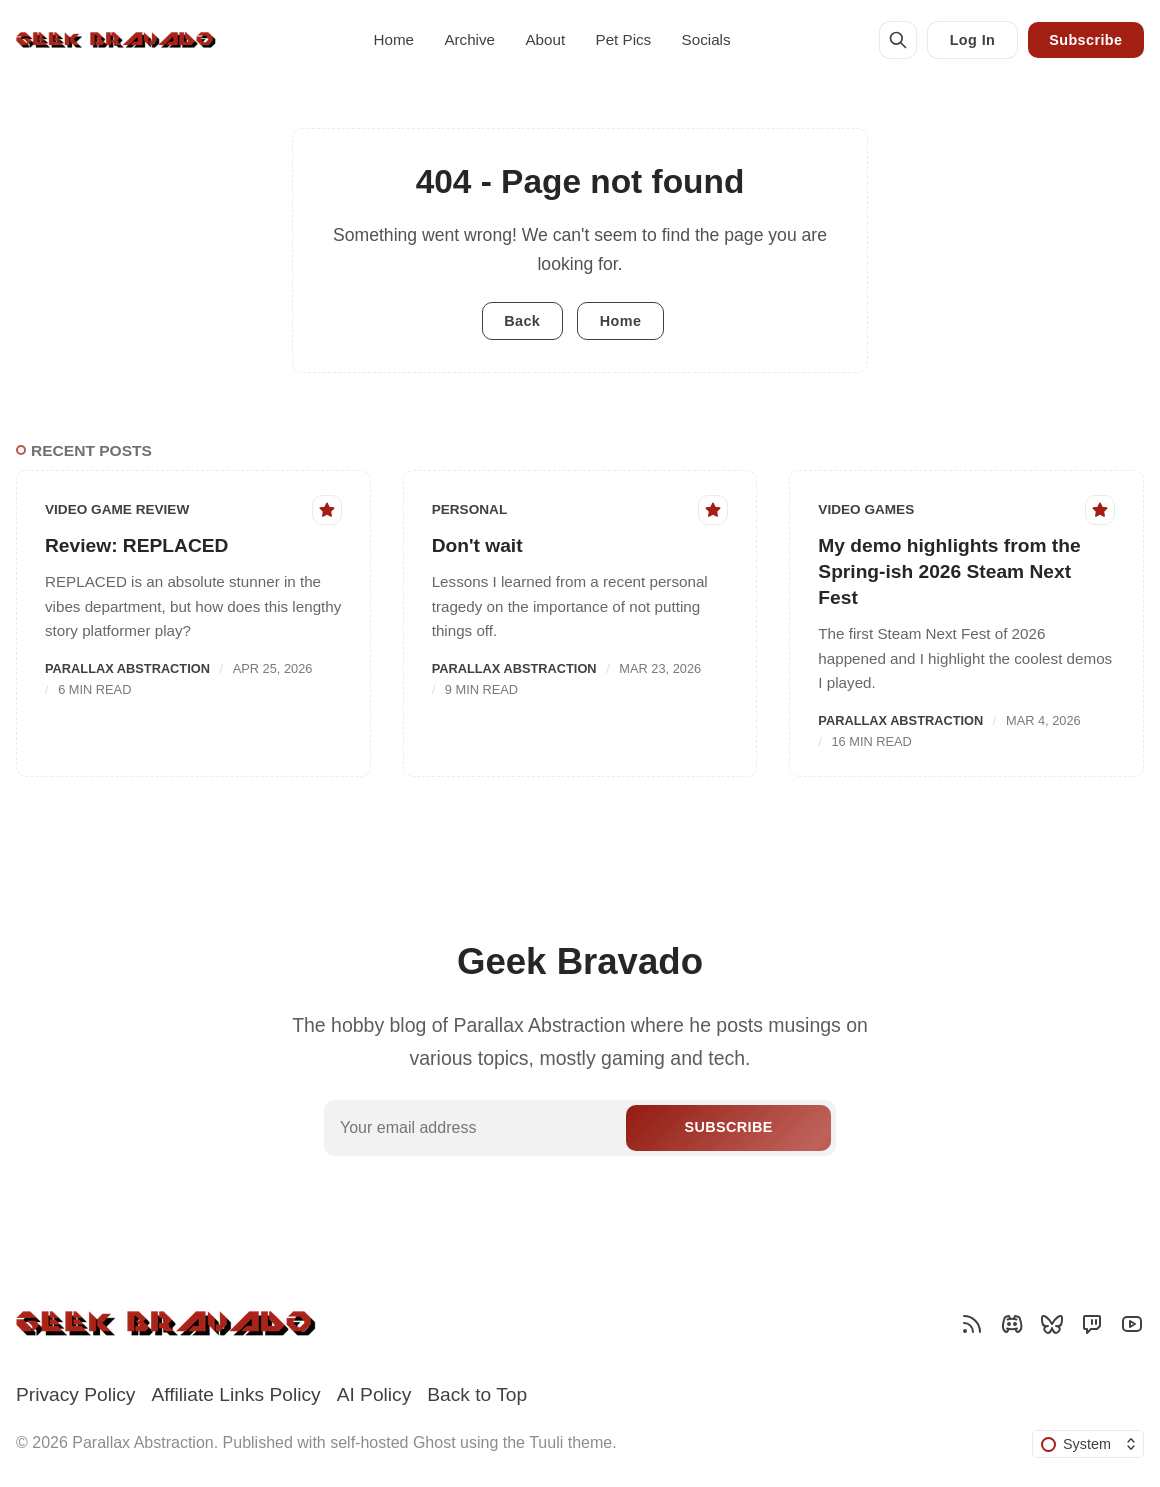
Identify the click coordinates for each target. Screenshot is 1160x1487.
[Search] (898, 40)
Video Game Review (117, 509)
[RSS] (972, 1324)
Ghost (434, 1442)
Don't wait (477, 545)
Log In (973, 40)
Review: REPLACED (136, 545)
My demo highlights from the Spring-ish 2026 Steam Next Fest (949, 571)
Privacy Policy (75, 1394)
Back (522, 321)
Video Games (866, 509)
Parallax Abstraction (127, 668)
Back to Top (477, 1394)
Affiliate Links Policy (235, 1394)
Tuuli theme (570, 1442)
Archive (469, 39)
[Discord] (1012, 1324)
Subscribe (1085, 40)
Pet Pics (624, 39)
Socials (706, 39)
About (545, 39)
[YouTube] (1132, 1324)
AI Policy (374, 1394)
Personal (470, 509)
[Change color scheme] (1088, 1444)
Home (394, 39)
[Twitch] (1092, 1324)
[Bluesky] (1052, 1324)
